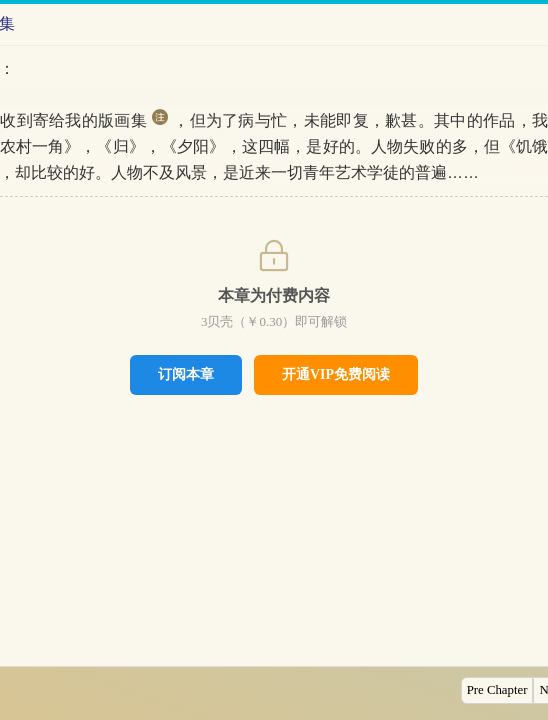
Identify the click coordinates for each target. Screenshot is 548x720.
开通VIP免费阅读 (336, 374)
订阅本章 (186, 374)
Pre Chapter (497, 690)
